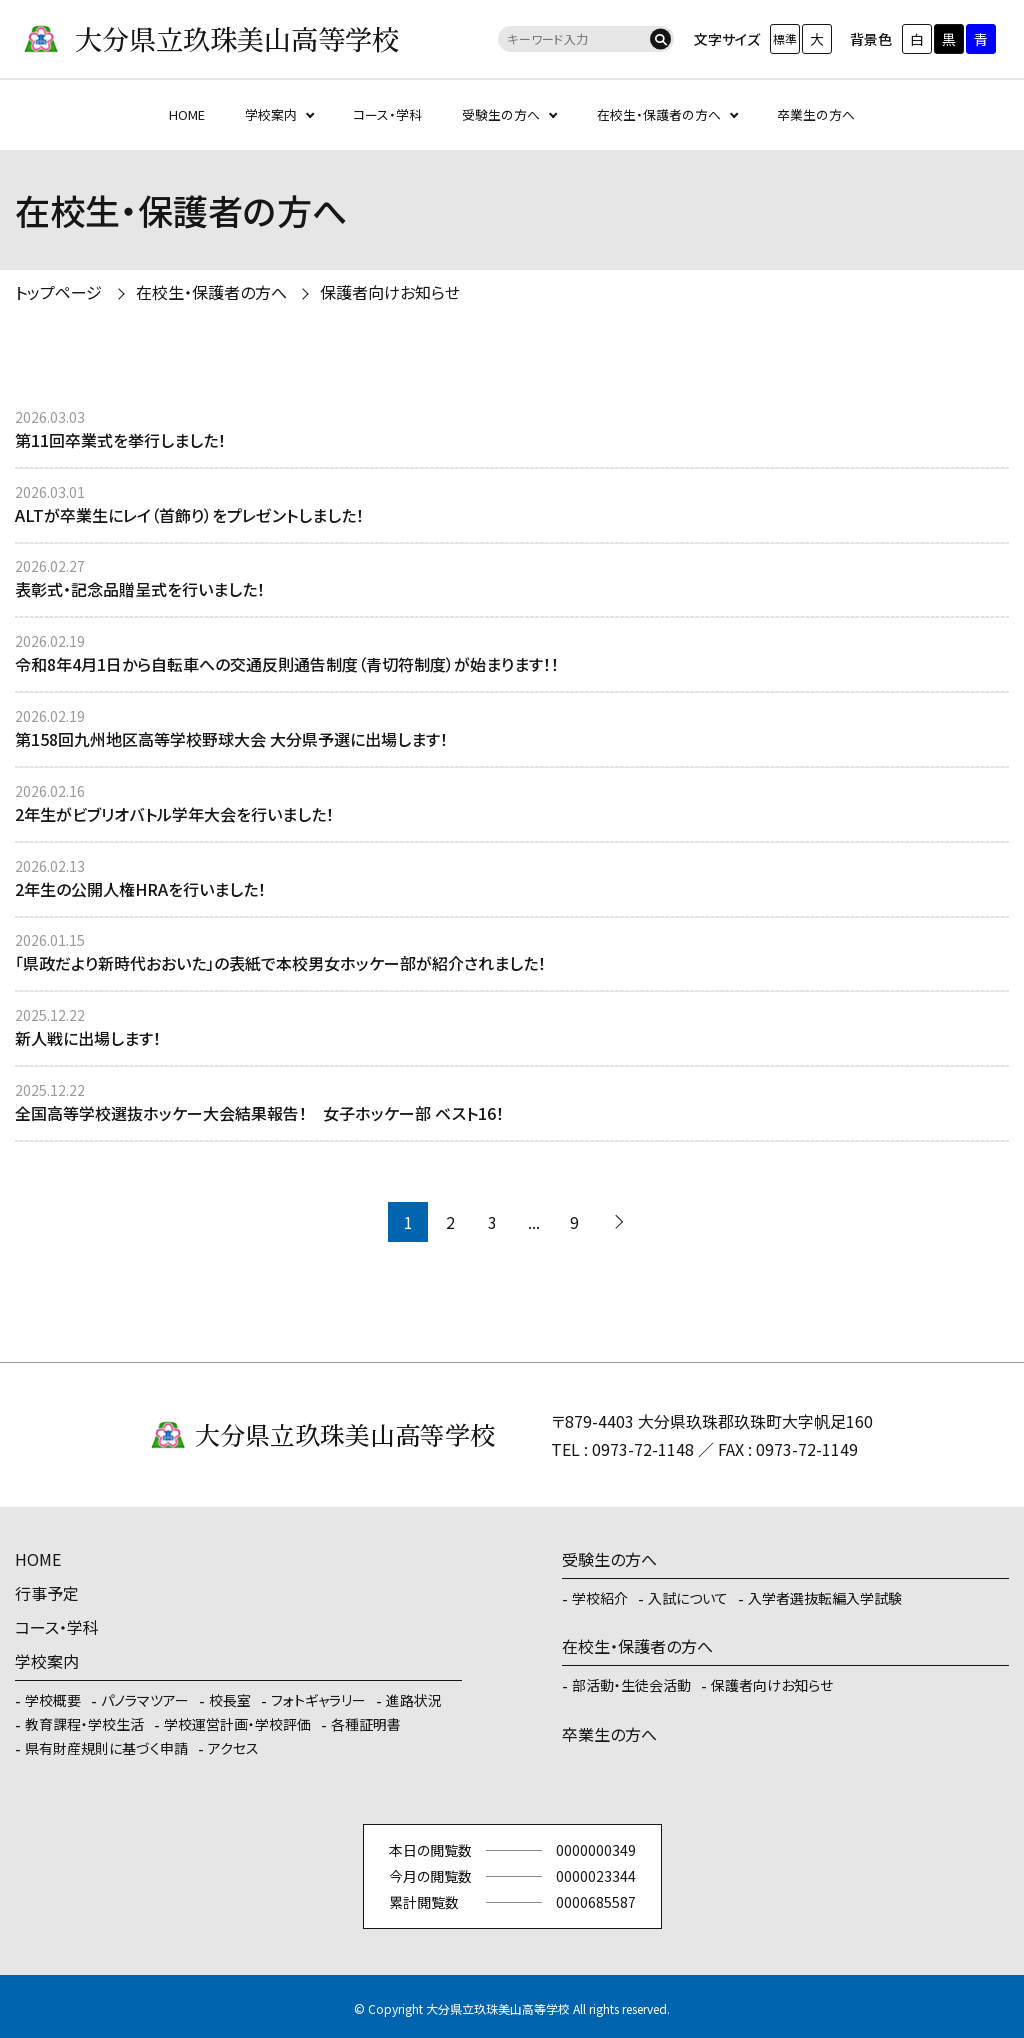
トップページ (58, 292)
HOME (187, 114)
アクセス (233, 1748)
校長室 (230, 1700)
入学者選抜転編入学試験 (825, 1598)
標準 (785, 38)
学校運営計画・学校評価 (237, 1724)
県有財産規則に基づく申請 (106, 1748)
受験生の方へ (501, 114)
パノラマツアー (145, 1700)
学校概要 (53, 1700)
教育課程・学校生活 (84, 1724)
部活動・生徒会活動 (631, 1685)
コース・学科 (387, 114)
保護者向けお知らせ (390, 292)
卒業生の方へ (816, 114)
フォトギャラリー (318, 1700)
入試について (688, 1598)
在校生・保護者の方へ (659, 114)
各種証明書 (366, 1724)
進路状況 (414, 1700)
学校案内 (271, 114)
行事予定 (47, 1593)
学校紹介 (600, 1598)
